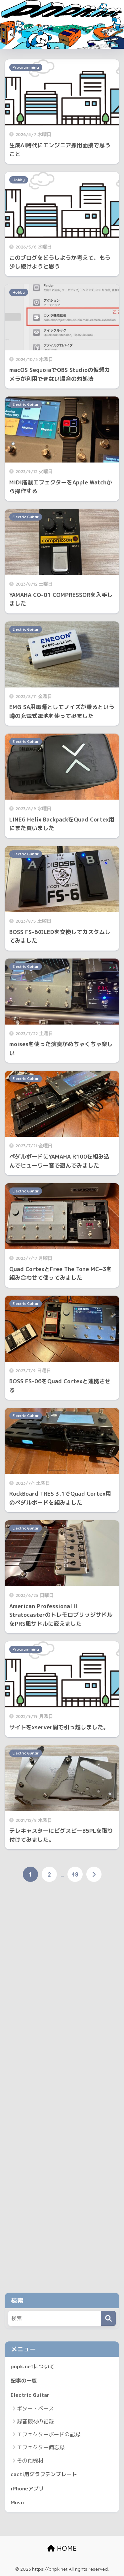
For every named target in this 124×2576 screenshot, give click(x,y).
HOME (62, 2548)
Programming (26, 67)
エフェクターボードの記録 (48, 2434)
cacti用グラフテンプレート (44, 2474)
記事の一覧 (24, 2380)
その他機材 (30, 2460)
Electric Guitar (26, 404)
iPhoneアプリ (27, 2488)
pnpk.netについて (33, 2366)
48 (74, 1874)
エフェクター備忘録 (40, 2447)
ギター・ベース (35, 2408)
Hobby (19, 180)
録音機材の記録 (35, 2421)
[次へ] (94, 1874)
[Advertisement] (62, 2090)
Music (18, 2502)
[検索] (108, 2318)
